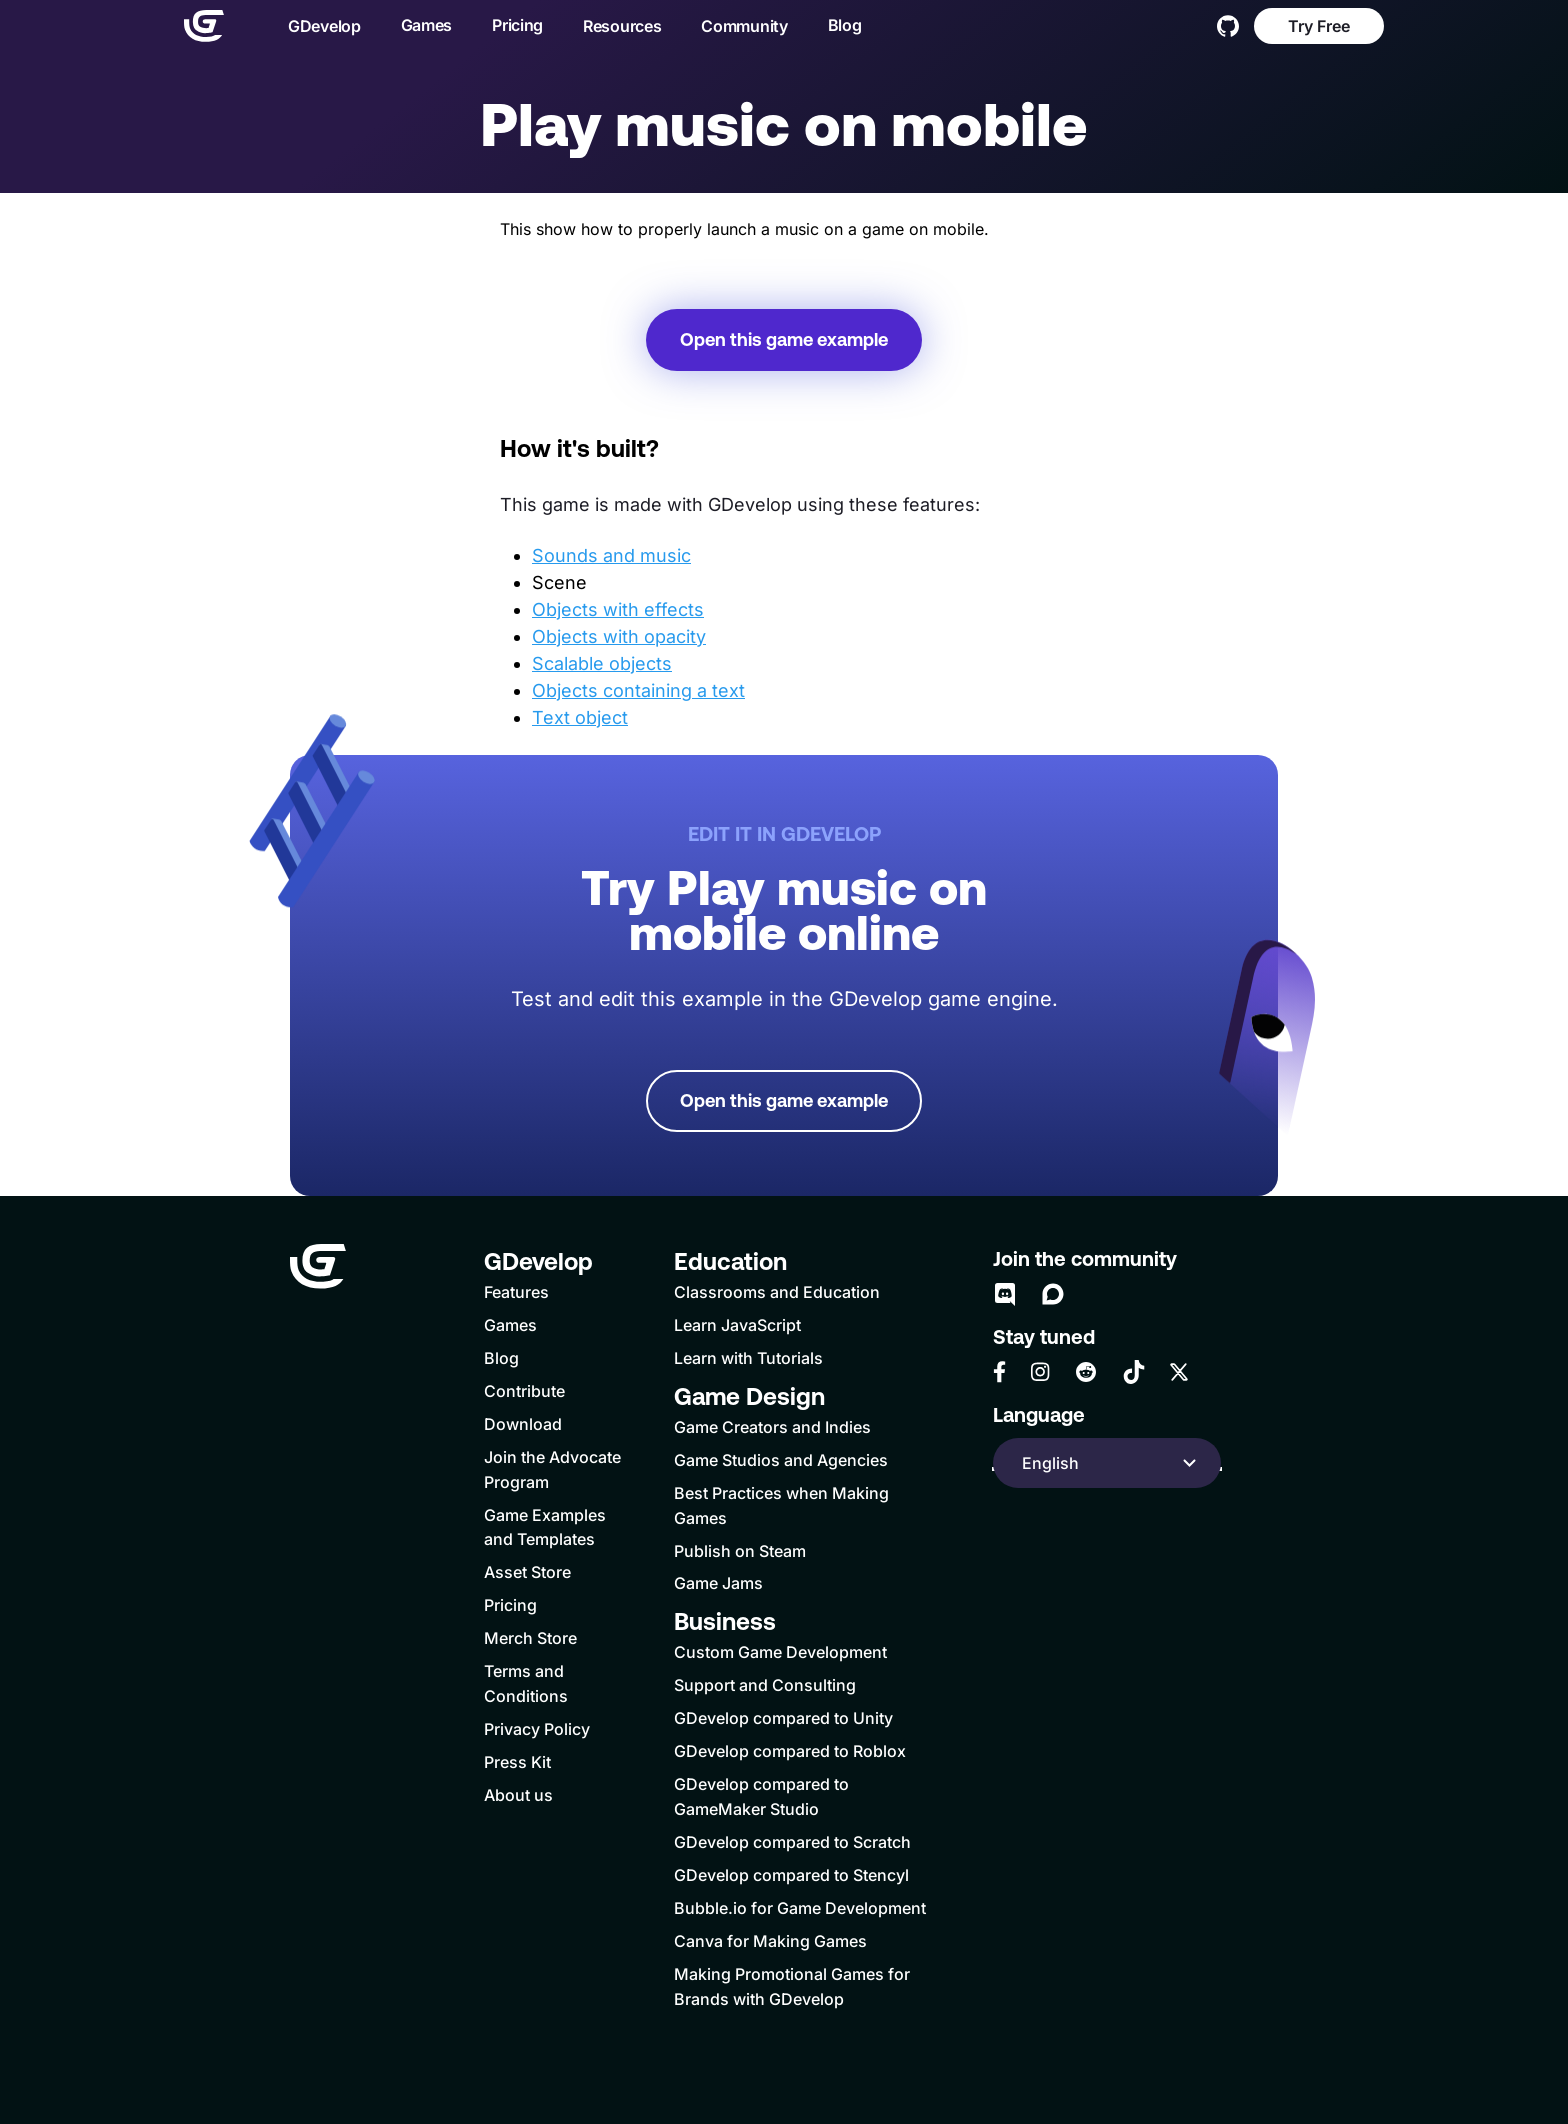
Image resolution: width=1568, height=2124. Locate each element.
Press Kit (517, 1762)
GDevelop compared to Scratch (792, 1842)
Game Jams (718, 1583)
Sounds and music (611, 555)
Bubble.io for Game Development (800, 1908)
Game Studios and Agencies (781, 1460)
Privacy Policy (537, 1729)
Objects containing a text (638, 690)
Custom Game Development (780, 1652)
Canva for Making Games (770, 1941)
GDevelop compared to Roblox (790, 1751)
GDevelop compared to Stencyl (791, 1875)
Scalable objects (602, 663)
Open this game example (784, 339)
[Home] (204, 26)
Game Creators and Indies (772, 1427)
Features (516, 1292)
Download (523, 1424)
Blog (845, 25)
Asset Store (527, 1572)
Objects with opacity (619, 636)
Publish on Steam (740, 1551)
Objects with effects (618, 609)
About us (518, 1795)
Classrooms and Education (777, 1292)
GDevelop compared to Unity (783, 1718)
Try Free (1319, 26)
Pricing (517, 25)
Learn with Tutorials (748, 1358)
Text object (580, 717)
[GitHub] (1228, 26)
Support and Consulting (765, 1685)
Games (427, 25)
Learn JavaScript (737, 1325)
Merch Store (530, 1638)
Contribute (524, 1391)
